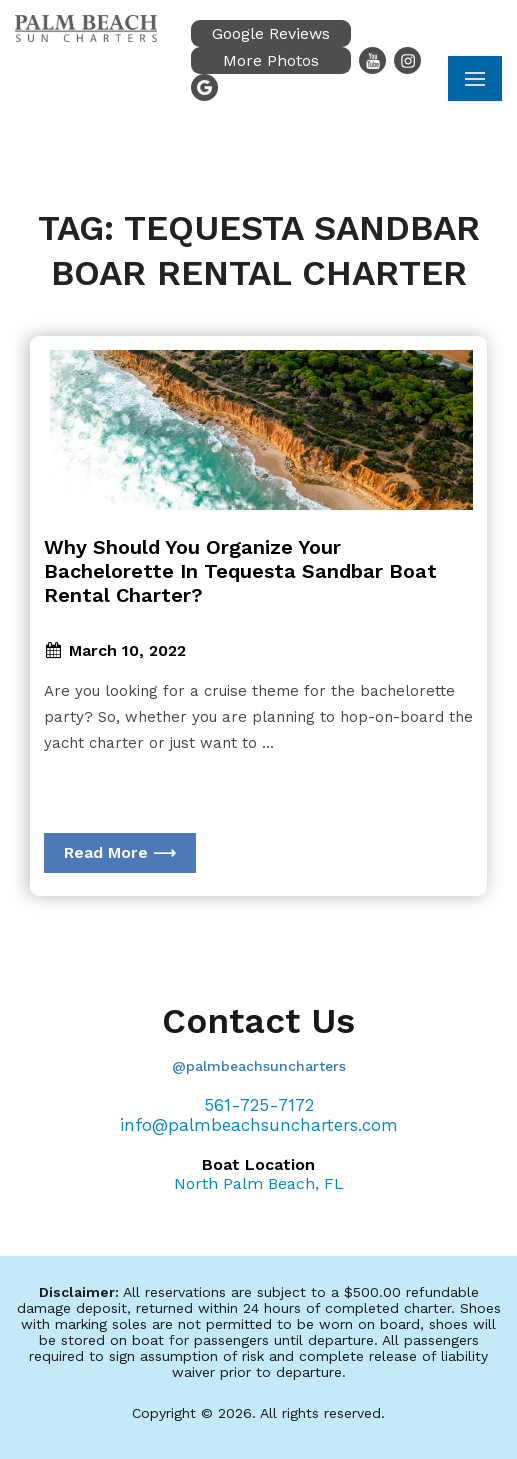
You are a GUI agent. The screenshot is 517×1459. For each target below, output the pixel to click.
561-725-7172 (259, 1105)
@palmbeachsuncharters (259, 1066)
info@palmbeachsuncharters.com (259, 1125)
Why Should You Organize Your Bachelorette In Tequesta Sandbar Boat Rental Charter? (240, 571)
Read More (120, 852)
